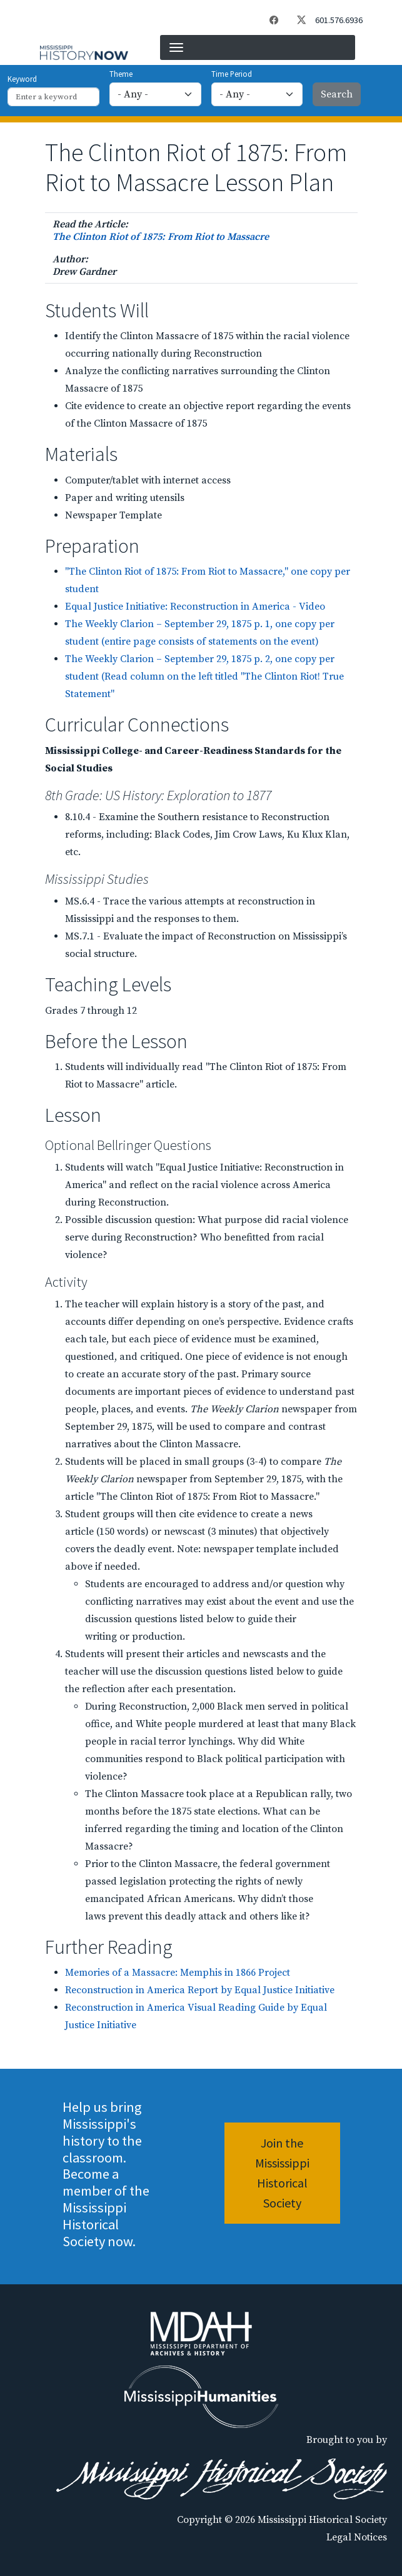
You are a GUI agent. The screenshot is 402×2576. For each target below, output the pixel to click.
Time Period (231, 74)
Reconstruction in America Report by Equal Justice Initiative (199, 1990)
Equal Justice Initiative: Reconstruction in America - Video (195, 606)
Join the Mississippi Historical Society (282, 2173)
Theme (121, 74)
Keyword (22, 79)
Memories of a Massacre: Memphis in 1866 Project (177, 1972)
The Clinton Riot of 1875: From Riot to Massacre (161, 236)
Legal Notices (356, 2537)
